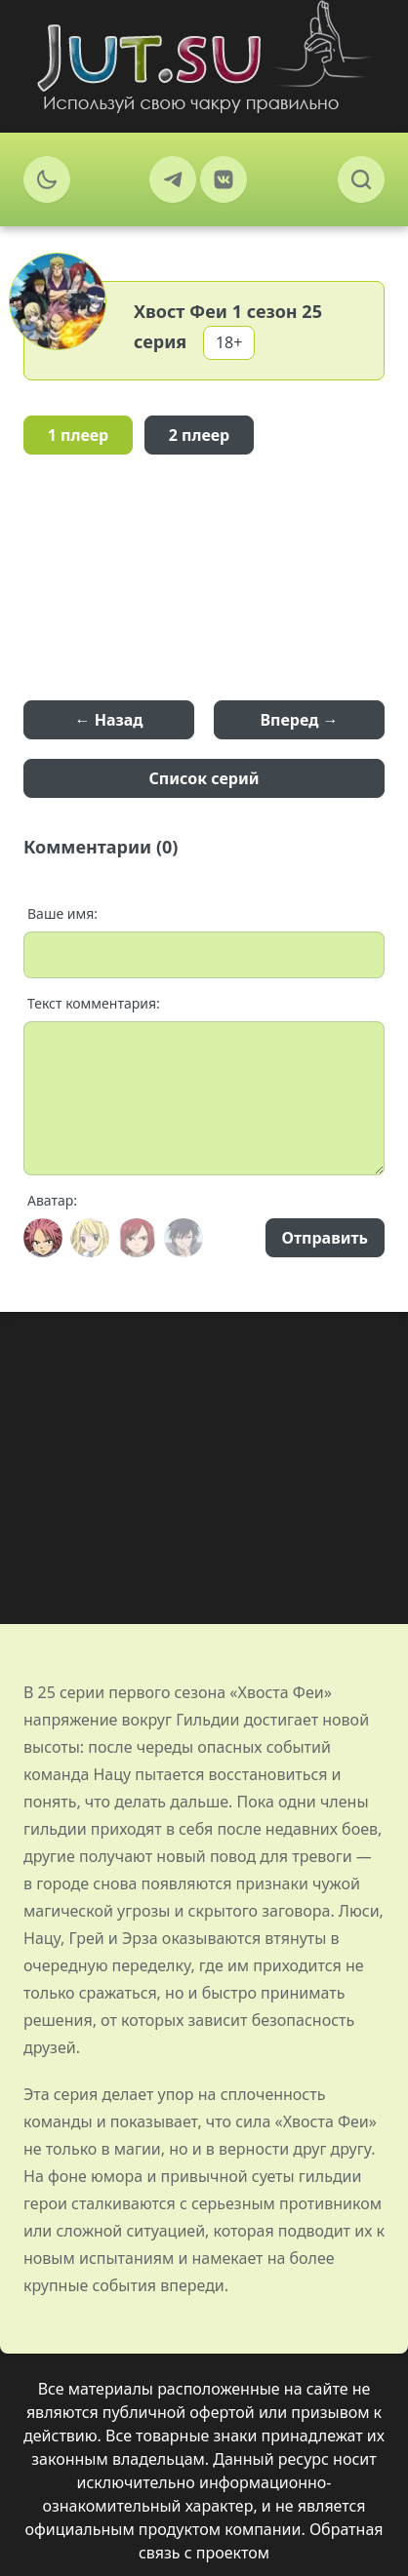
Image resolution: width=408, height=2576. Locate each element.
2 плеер (199, 435)
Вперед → (299, 720)
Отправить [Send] (325, 1237)
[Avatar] (42, 1237)
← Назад (109, 720)
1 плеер (78, 435)
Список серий (204, 778)
